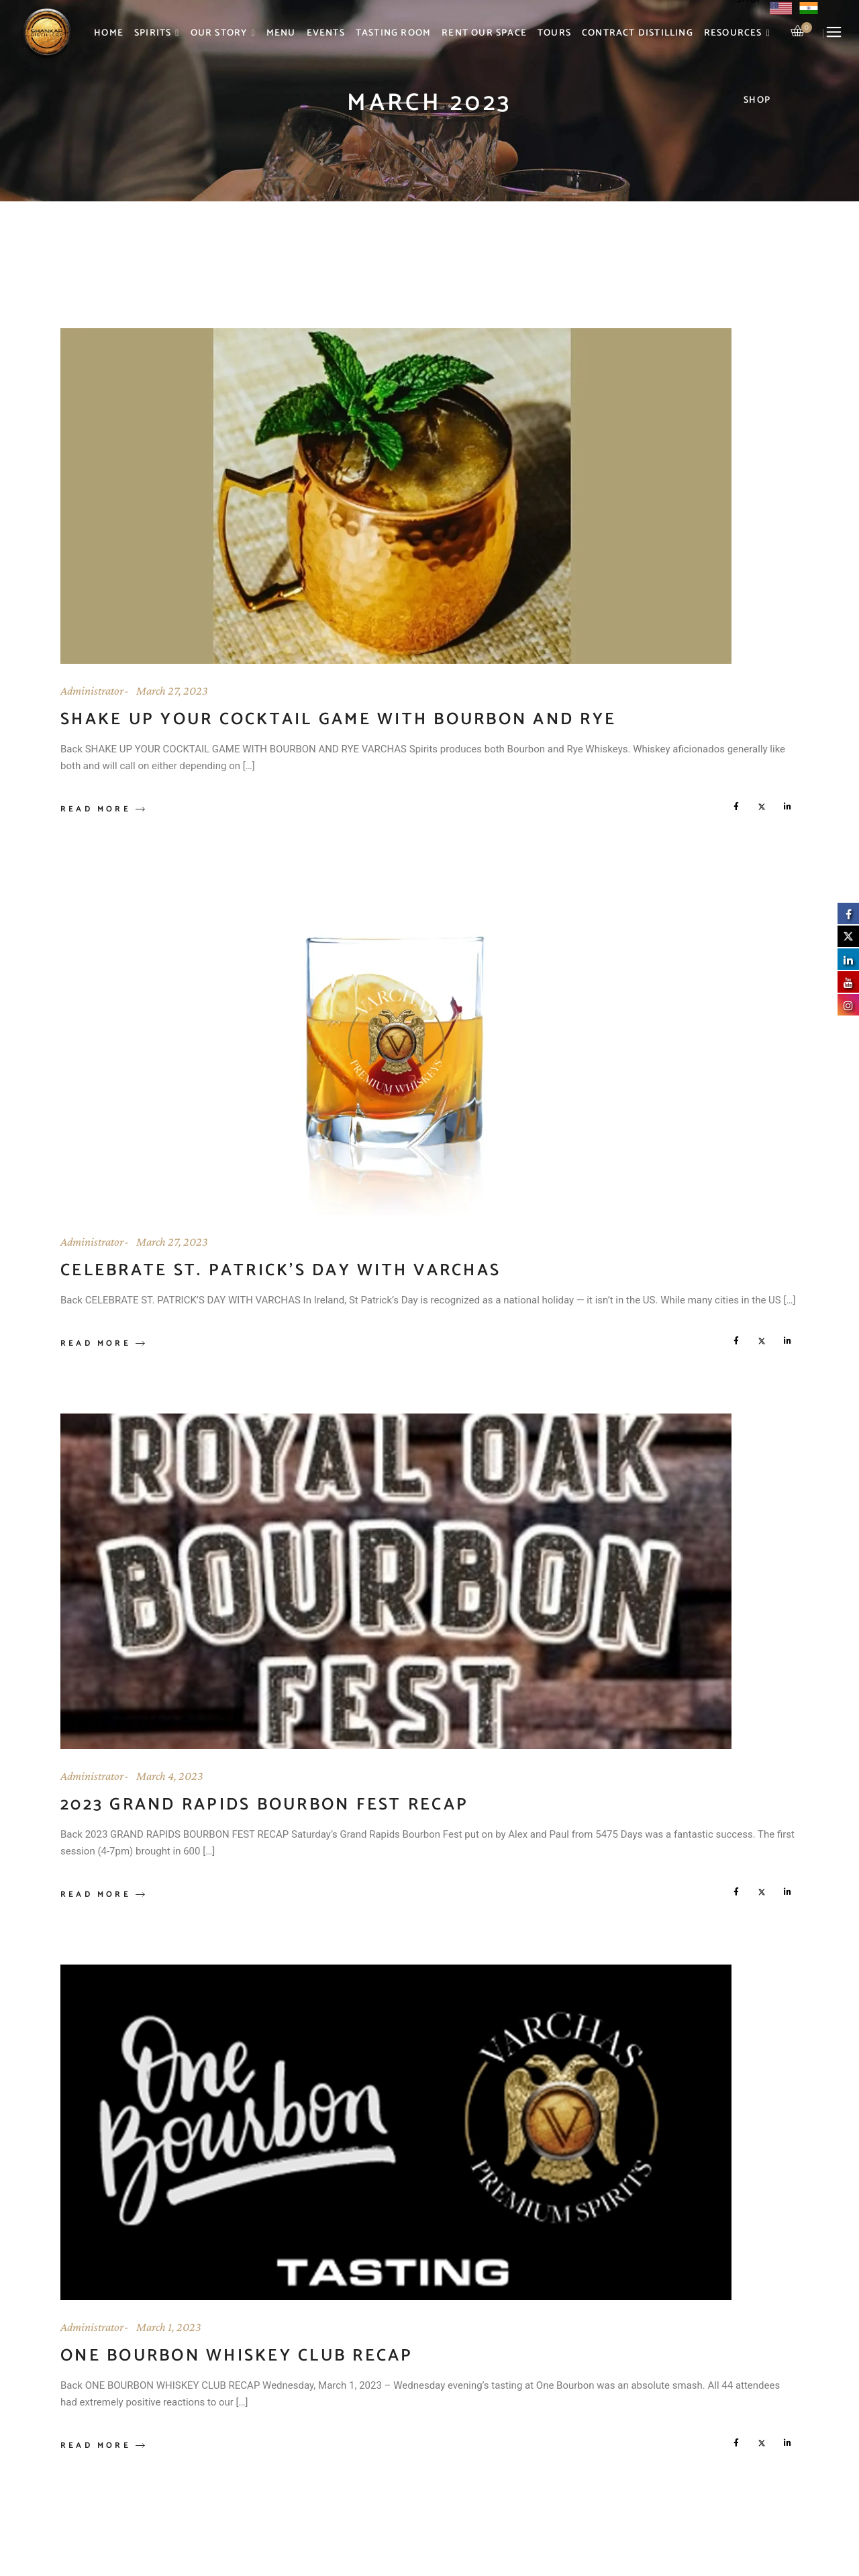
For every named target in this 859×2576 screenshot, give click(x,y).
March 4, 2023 (169, 1776)
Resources (737, 33)
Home (108, 33)
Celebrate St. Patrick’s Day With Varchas (280, 1270)
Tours (554, 33)
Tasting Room (393, 33)
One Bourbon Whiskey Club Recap (236, 2356)
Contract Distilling (637, 33)
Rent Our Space (484, 33)
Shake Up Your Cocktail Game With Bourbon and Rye (338, 719)
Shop (757, 100)
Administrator (91, 690)
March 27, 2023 (172, 690)
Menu (281, 33)
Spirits (157, 33)
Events (326, 33)
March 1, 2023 (168, 2327)
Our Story (223, 33)
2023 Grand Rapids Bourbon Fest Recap (264, 1805)
